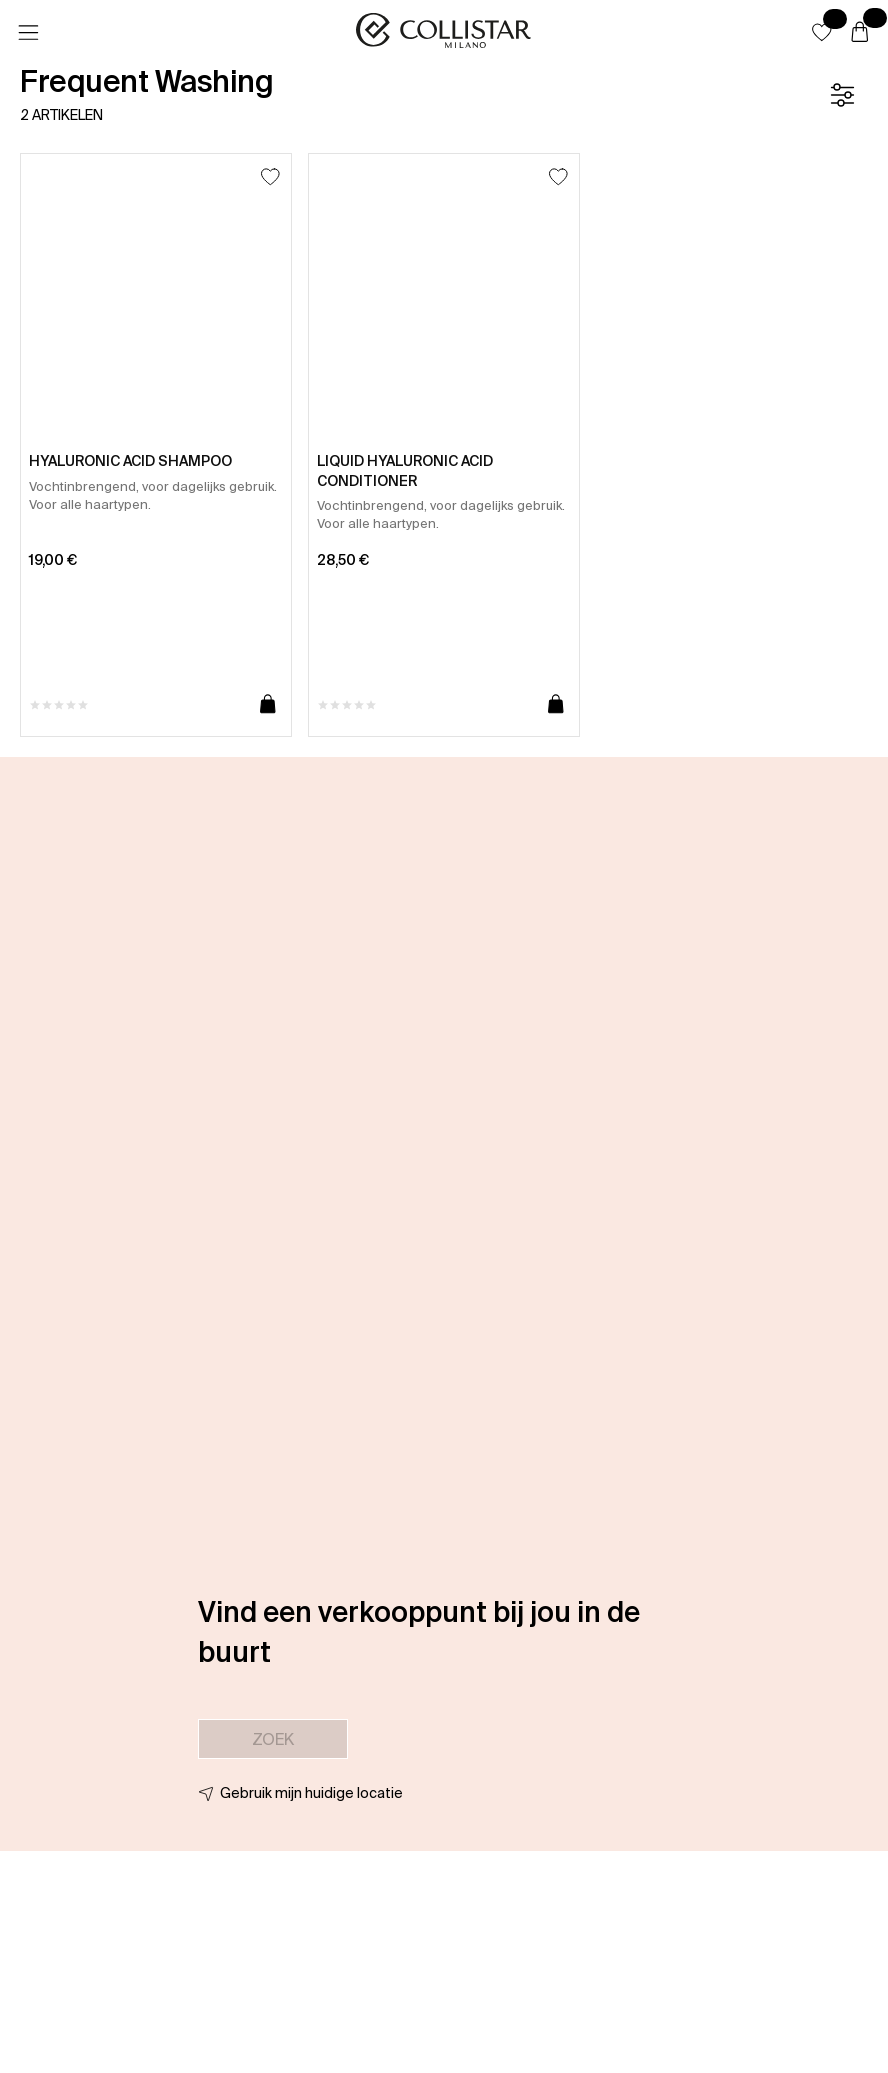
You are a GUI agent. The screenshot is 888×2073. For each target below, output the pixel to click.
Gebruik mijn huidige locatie (311, 1793)
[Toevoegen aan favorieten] (270, 176)
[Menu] (28, 33)
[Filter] (842, 95)
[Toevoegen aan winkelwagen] (268, 705)
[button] (822, 32)
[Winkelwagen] (860, 33)
